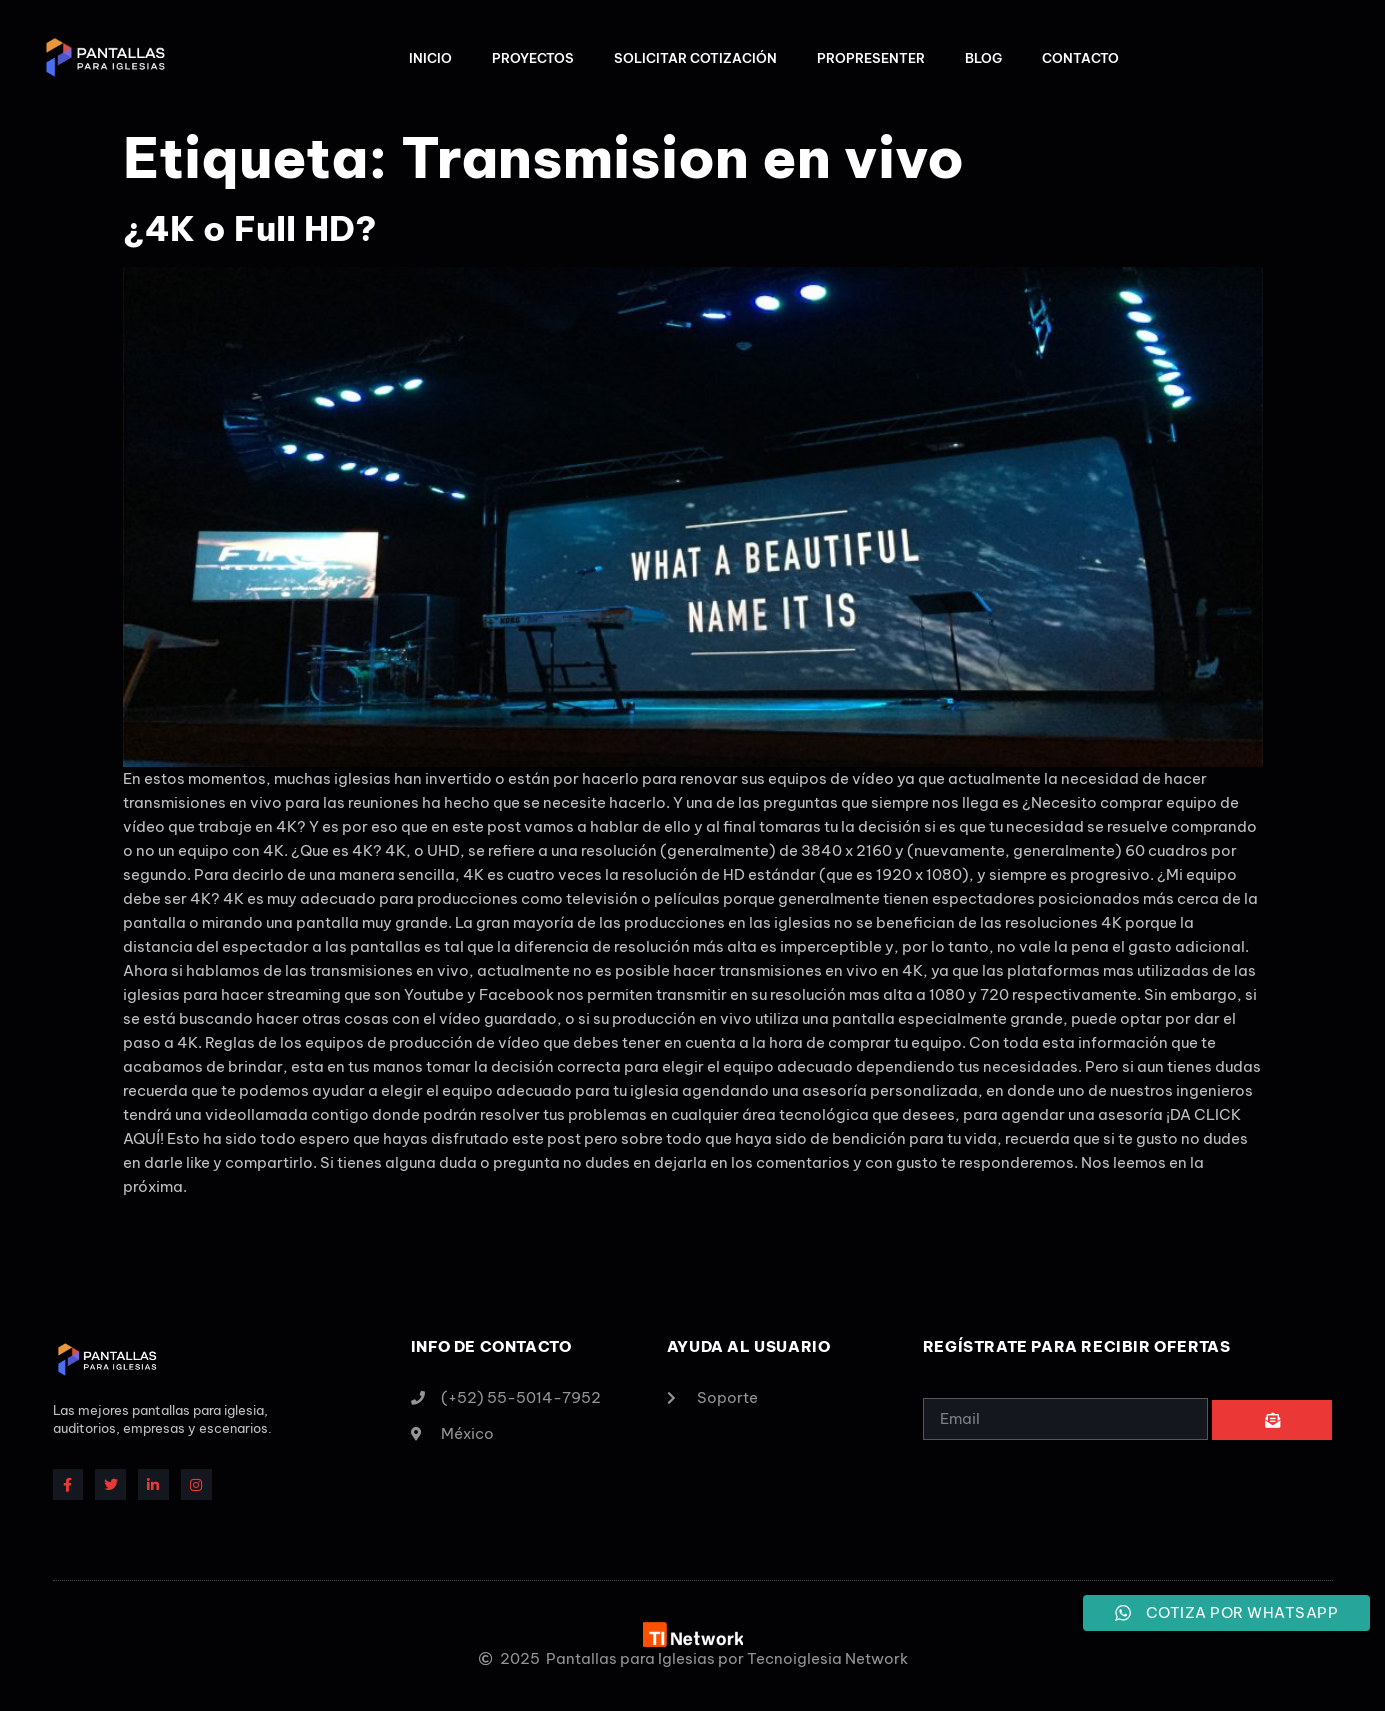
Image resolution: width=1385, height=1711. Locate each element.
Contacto (1080, 58)
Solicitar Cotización (695, 58)
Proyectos (533, 58)
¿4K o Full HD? (250, 228)
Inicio (430, 58)
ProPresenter (871, 58)
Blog (983, 58)
